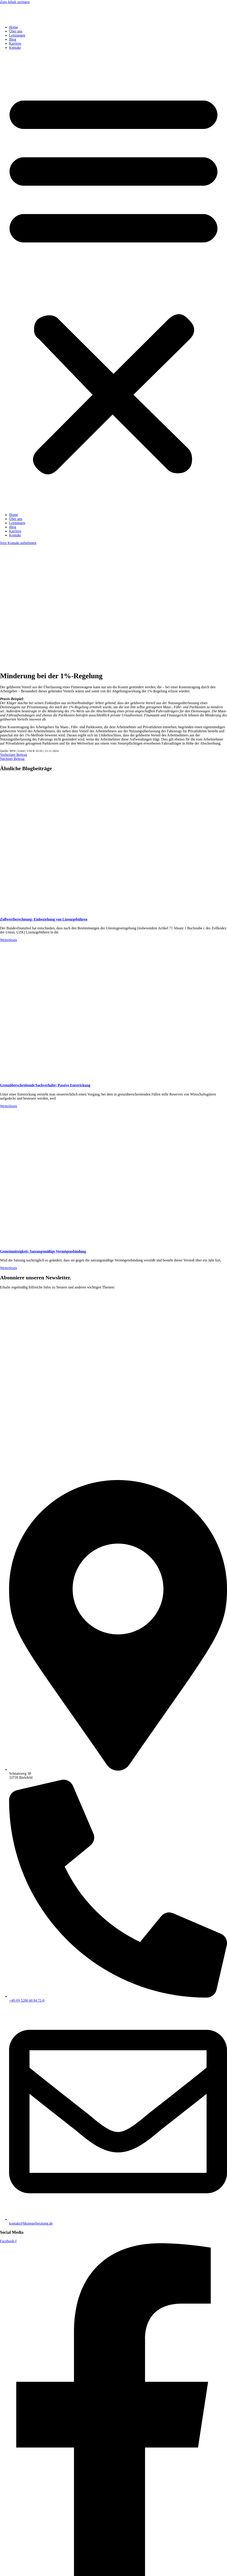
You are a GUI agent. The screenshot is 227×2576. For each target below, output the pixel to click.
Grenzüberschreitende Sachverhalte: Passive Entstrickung (45, 1085)
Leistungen (17, 35)
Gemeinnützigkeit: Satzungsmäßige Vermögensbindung (43, 1251)
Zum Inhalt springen (15, 2)
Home (13, 27)
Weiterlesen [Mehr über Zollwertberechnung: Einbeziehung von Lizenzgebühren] (8, 940)
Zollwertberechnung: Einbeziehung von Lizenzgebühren (43, 919)
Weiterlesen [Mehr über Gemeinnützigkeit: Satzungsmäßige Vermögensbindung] (8, 1268)
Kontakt (15, 47)
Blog (12, 39)
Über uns (15, 31)
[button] (113, 281)
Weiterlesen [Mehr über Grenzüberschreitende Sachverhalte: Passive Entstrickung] (8, 1106)
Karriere (15, 43)
